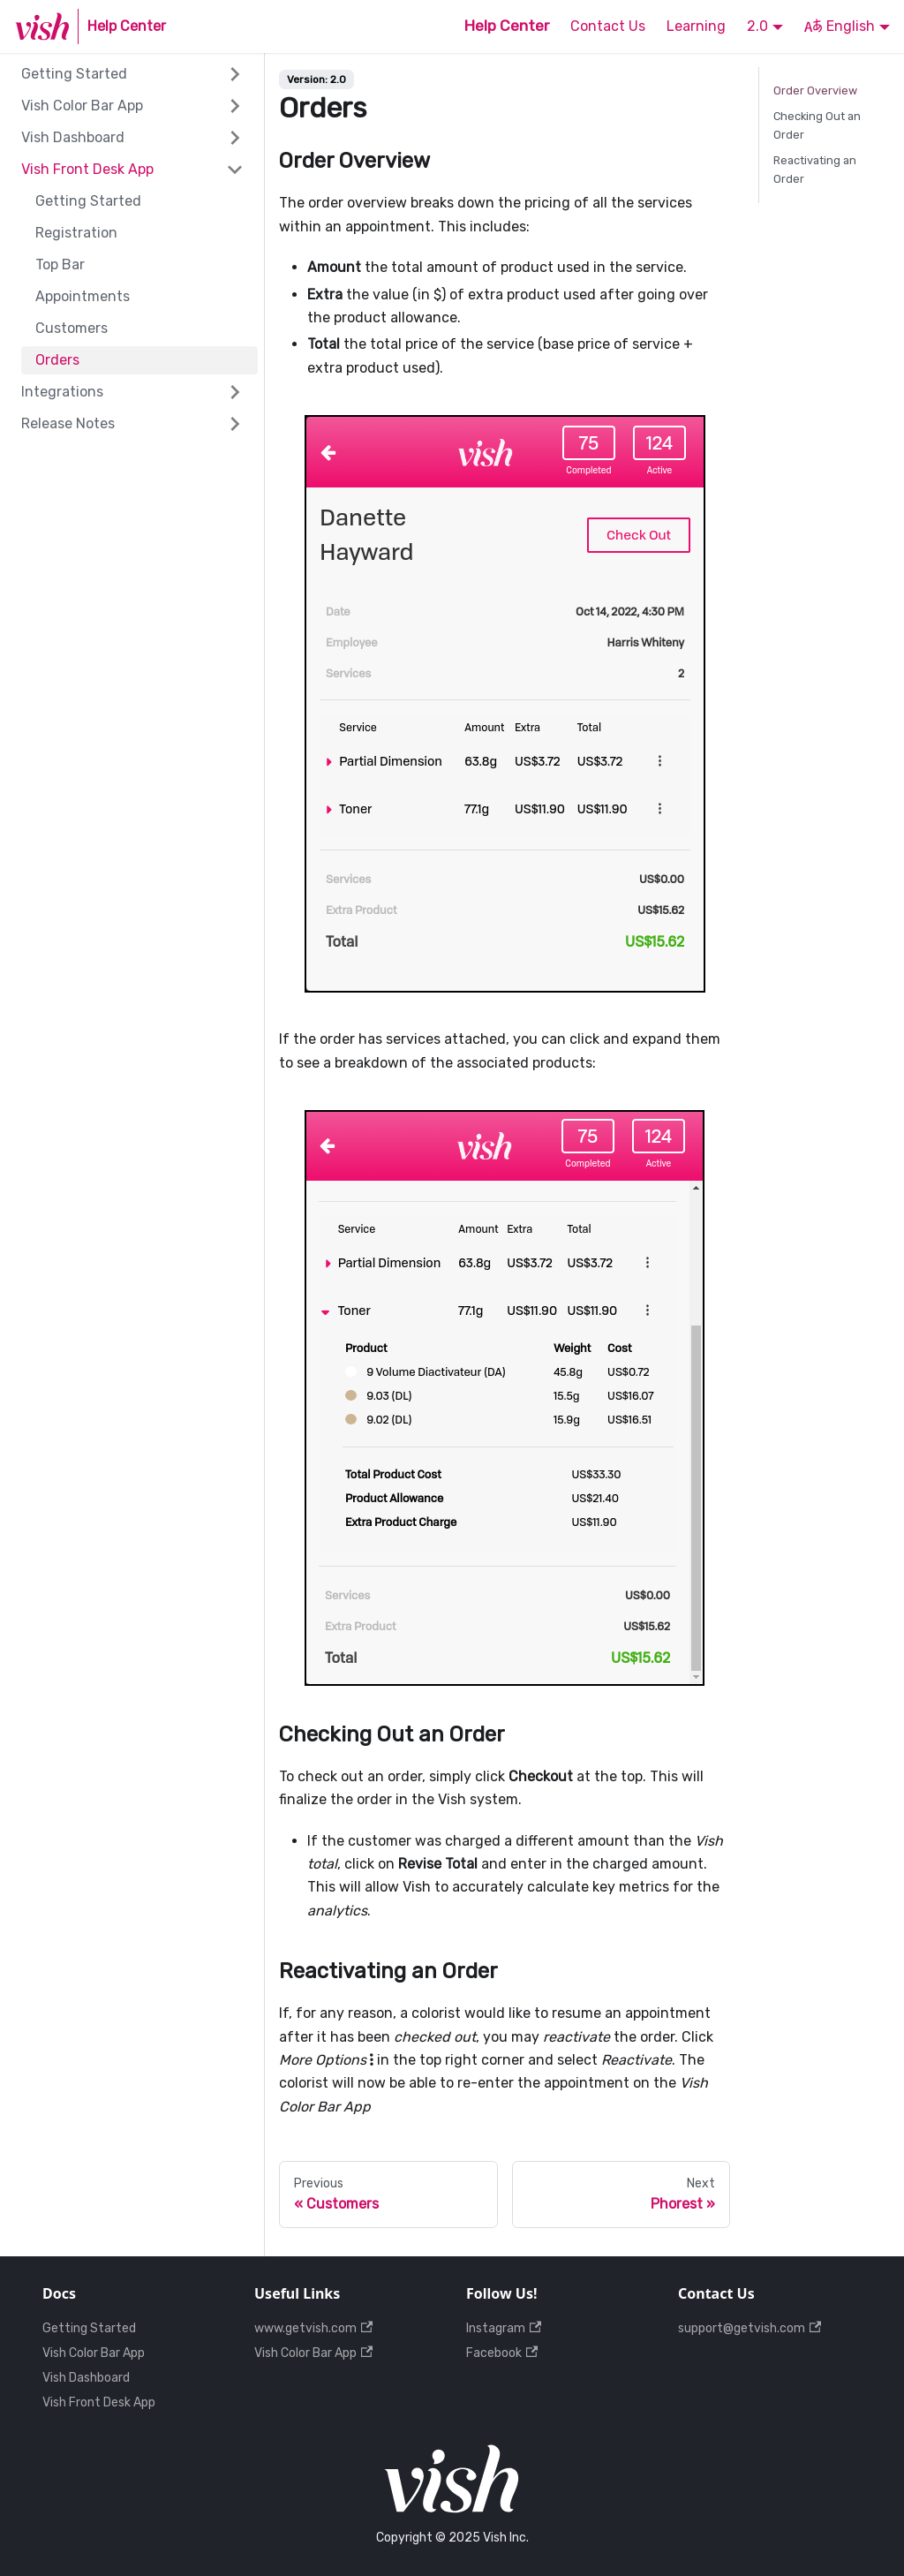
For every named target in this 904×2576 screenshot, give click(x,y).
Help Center (506, 25)
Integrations (62, 391)
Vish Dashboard (72, 137)
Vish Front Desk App (87, 169)
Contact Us (607, 26)
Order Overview (815, 90)
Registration (76, 232)
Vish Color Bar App (82, 105)
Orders (57, 359)
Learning (696, 26)
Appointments (82, 296)
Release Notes (68, 423)
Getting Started (74, 73)
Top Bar (60, 264)
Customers (71, 328)
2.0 (757, 26)
